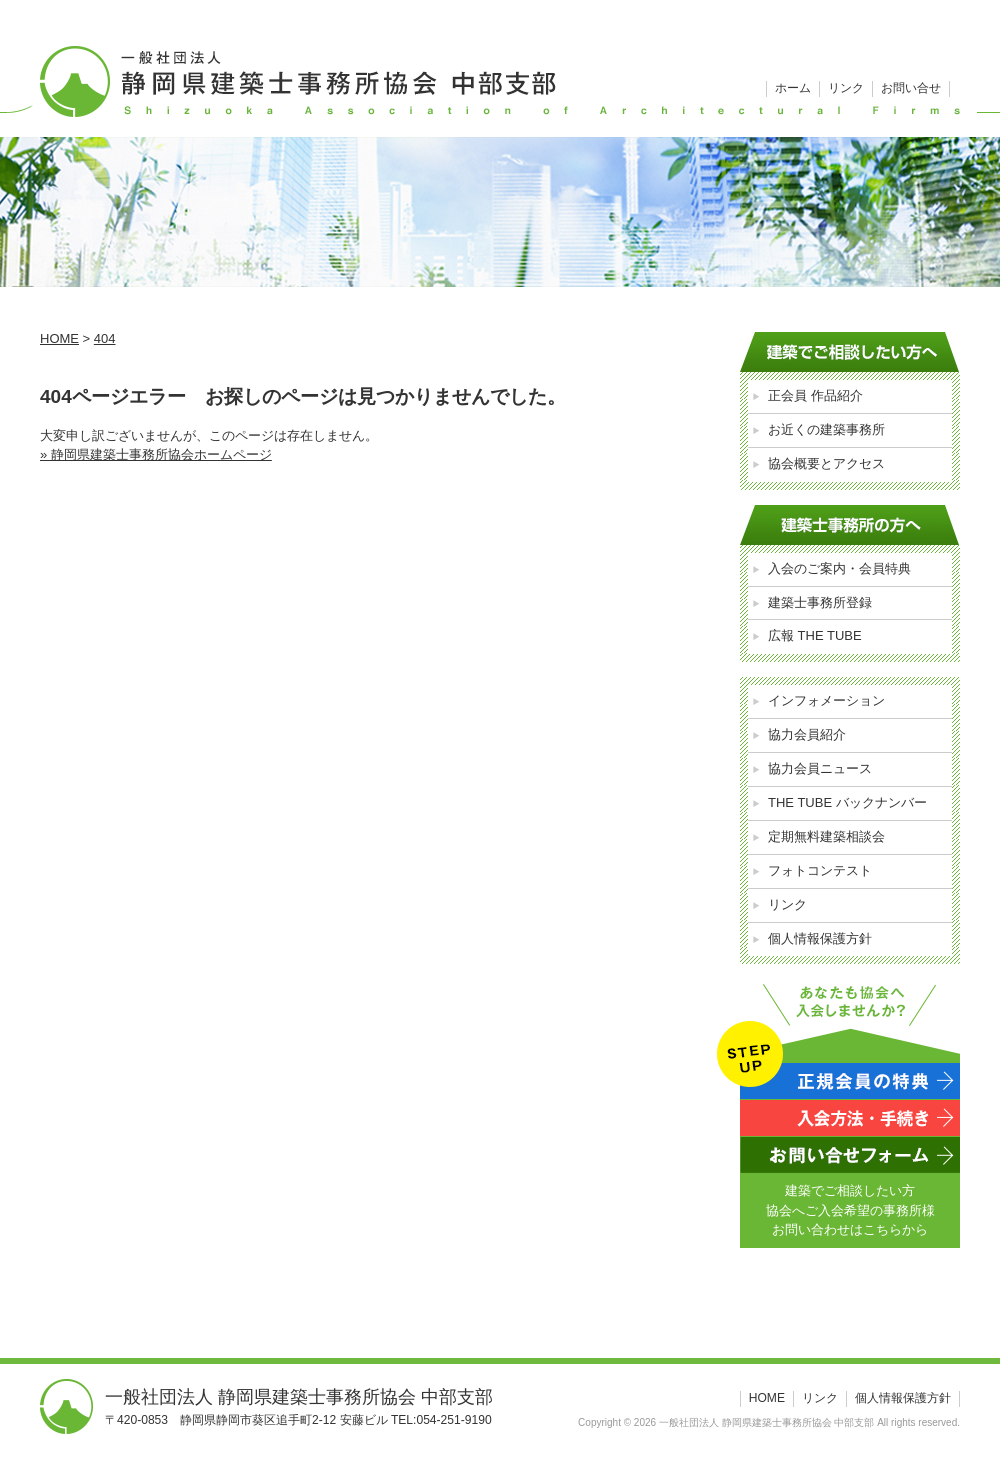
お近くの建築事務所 (826, 429)
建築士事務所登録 (820, 602)
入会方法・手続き (850, 1118)
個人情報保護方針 (820, 938)
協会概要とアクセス (826, 463)
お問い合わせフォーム (850, 1155)
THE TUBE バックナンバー (847, 802)
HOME (767, 1398)
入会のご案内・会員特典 (839, 568)
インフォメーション (826, 700)
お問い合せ (911, 88)
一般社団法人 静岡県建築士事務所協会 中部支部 (500, 69)
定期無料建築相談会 (826, 836)
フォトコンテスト (820, 870)
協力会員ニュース (820, 768)
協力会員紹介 (807, 734)
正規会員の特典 (850, 1081)
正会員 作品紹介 (815, 395)
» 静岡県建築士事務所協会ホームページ (156, 454)
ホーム (793, 88)
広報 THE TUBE (815, 635)
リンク (846, 88)
